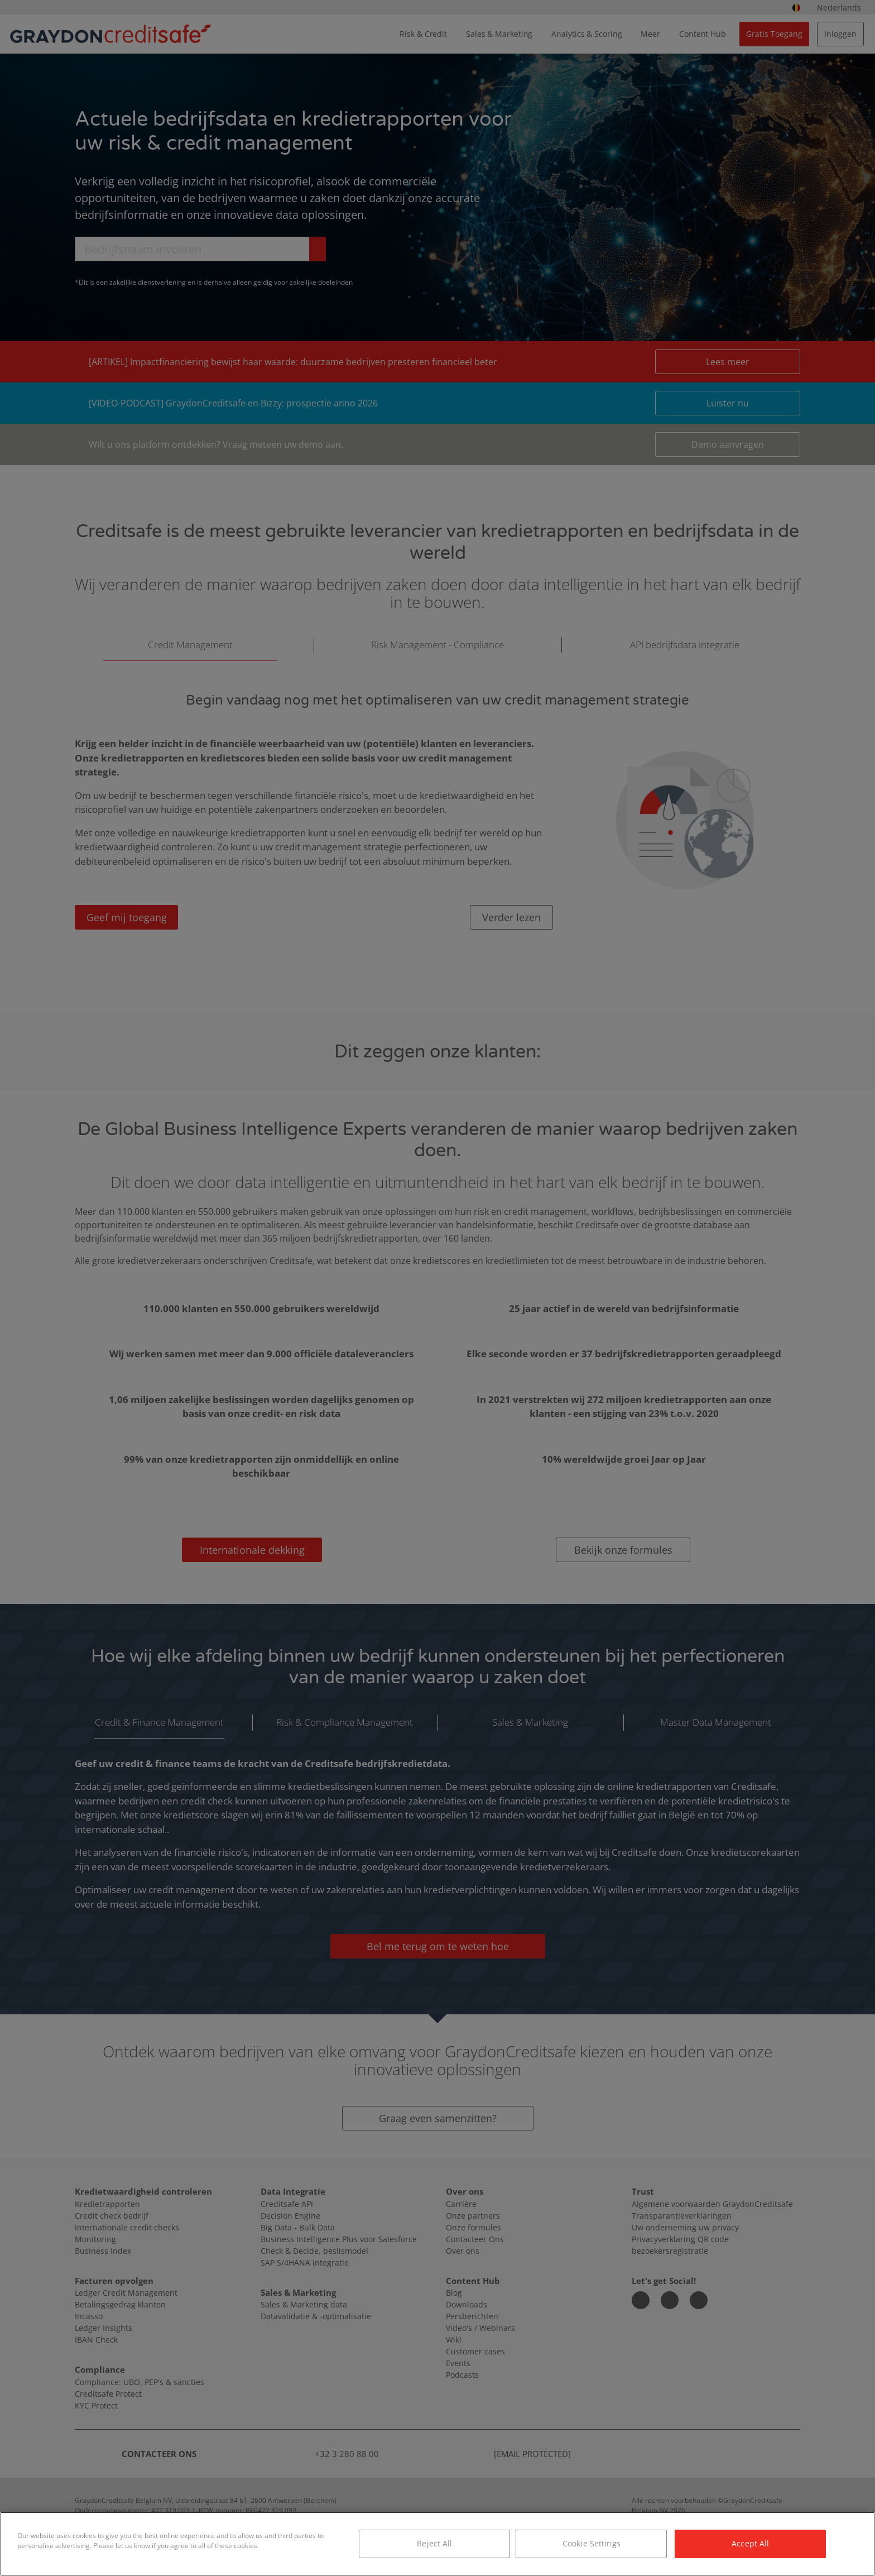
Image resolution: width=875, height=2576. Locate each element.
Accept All (750, 2543)
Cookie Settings (591, 2543)
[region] (437, 2544)
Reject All (434, 2543)
